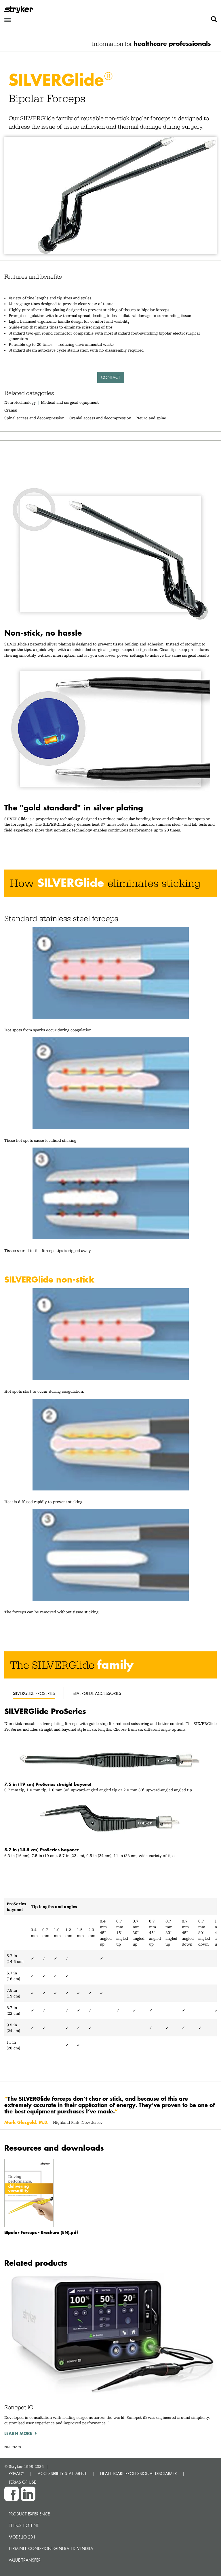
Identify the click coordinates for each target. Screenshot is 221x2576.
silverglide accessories (97, 1693)
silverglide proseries (34, 1693)
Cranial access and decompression (100, 418)
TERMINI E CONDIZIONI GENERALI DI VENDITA (51, 2548)
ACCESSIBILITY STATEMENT (62, 2473)
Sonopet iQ (18, 2407)
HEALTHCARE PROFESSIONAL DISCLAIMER (138, 2473)
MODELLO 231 (22, 2537)
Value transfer (25, 2560)
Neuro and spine (151, 418)
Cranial (10, 410)
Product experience (29, 2514)
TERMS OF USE (22, 2482)
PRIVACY (16, 2473)
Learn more (18, 2433)
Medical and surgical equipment (70, 402)
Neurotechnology (20, 402)
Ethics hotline (24, 2525)
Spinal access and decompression (34, 418)
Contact (110, 377)
